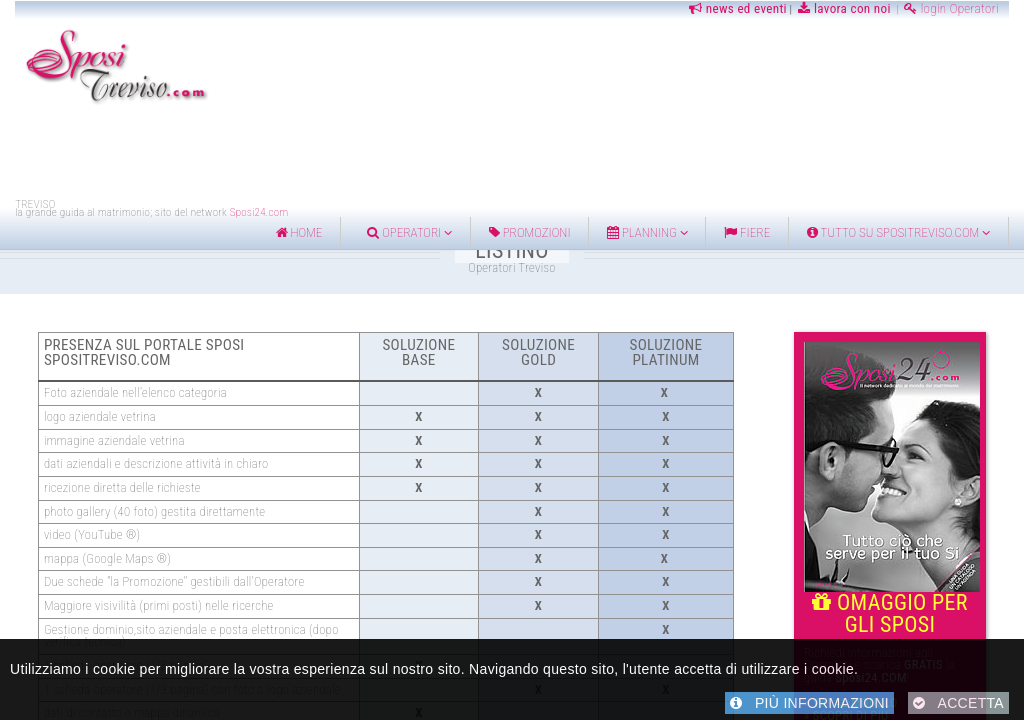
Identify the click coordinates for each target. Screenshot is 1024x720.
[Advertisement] (512, 153)
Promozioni (530, 232)
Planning (647, 232)
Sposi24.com (259, 212)
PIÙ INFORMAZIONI (809, 703)
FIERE (747, 232)
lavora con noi (844, 8)
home (299, 232)
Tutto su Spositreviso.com (898, 232)
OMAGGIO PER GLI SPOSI (892, 604)
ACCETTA (958, 703)
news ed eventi (736, 8)
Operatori (409, 232)
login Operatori (951, 8)
